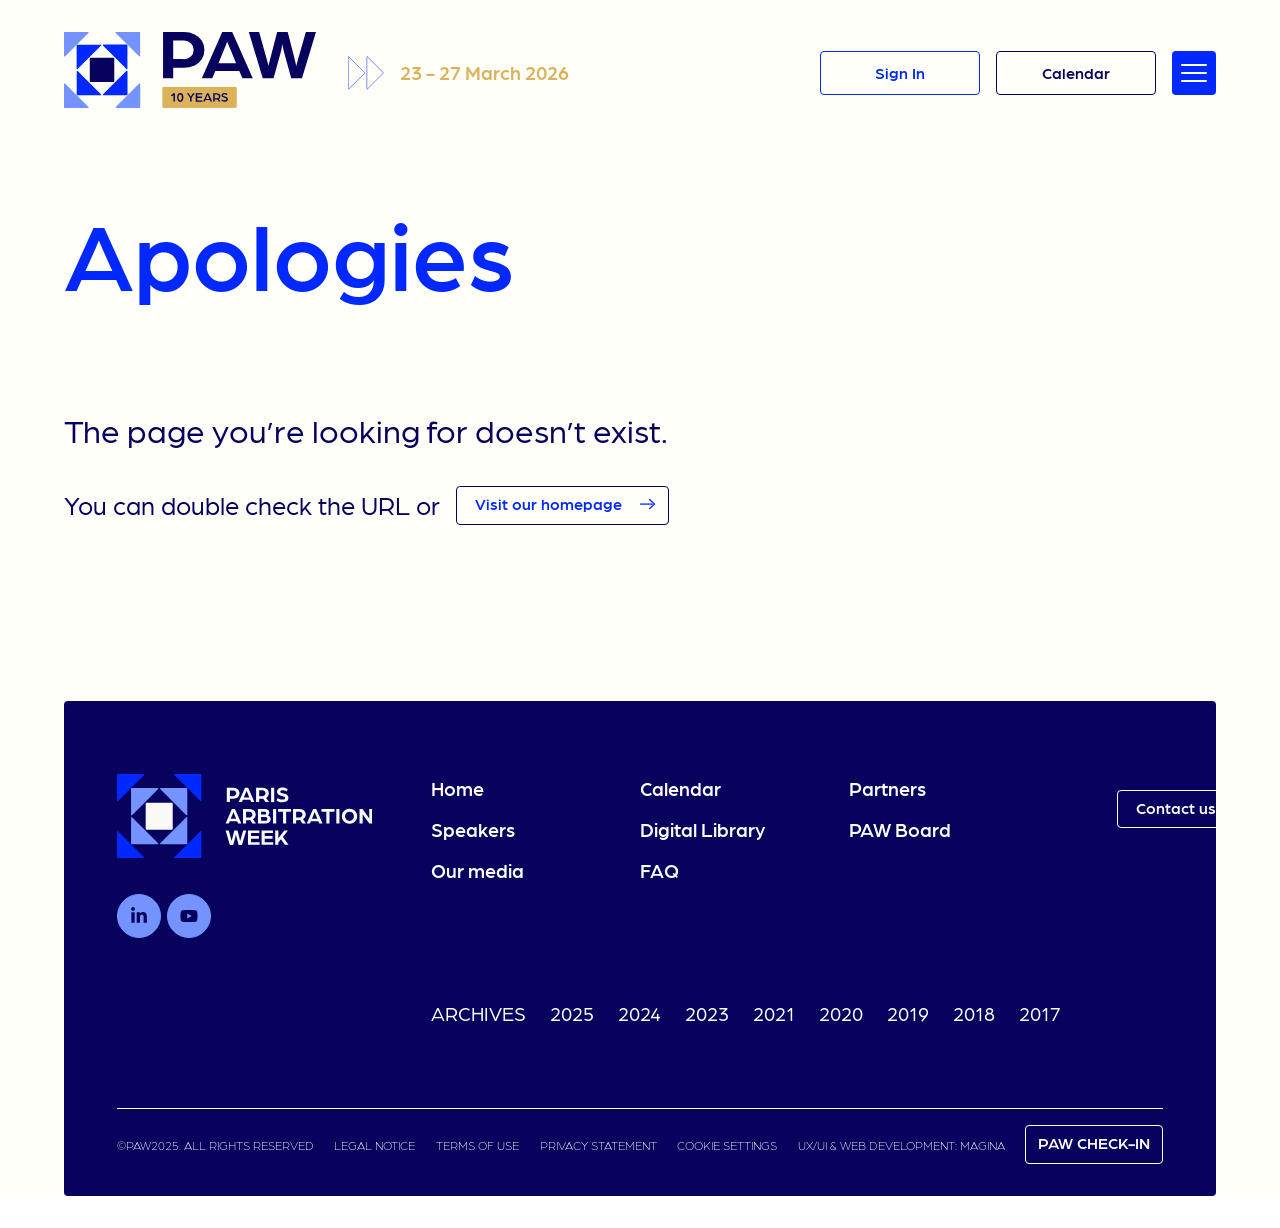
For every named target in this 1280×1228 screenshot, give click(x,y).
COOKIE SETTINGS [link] (727, 1145)
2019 (908, 1013)
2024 (639, 1013)
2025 (572, 1013)
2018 (974, 1013)
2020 (841, 1013)
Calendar (680, 788)
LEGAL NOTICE (374, 1145)
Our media (477, 870)
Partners (887, 788)
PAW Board (900, 829)
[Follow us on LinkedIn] (139, 916)
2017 (1039, 1013)
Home (457, 788)
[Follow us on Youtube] (189, 916)
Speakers (473, 829)
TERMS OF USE (477, 1145)
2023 (707, 1013)
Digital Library (702, 829)
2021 (774, 1013)
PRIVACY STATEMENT (598, 1145)
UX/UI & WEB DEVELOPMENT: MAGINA (901, 1145)
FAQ (659, 870)
